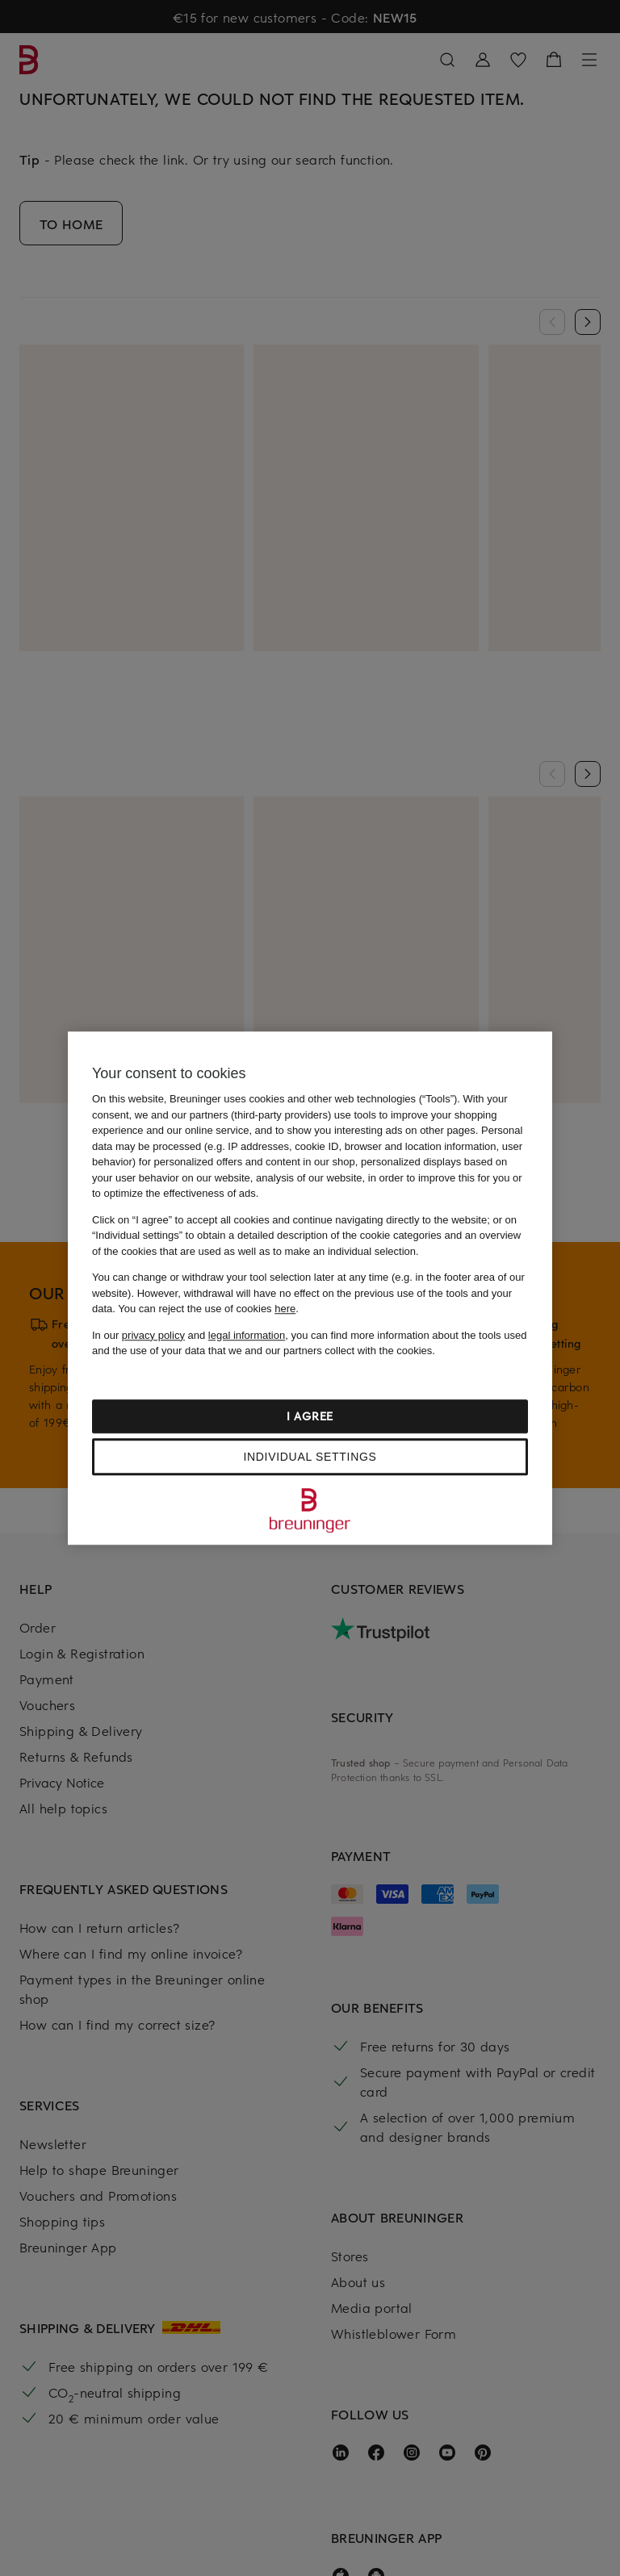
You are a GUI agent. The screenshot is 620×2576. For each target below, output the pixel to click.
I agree (310, 1416)
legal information (246, 1335)
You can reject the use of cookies (206, 1309)
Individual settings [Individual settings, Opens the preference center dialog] (309, 1456)
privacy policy (153, 1335)
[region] (310, 1288)
